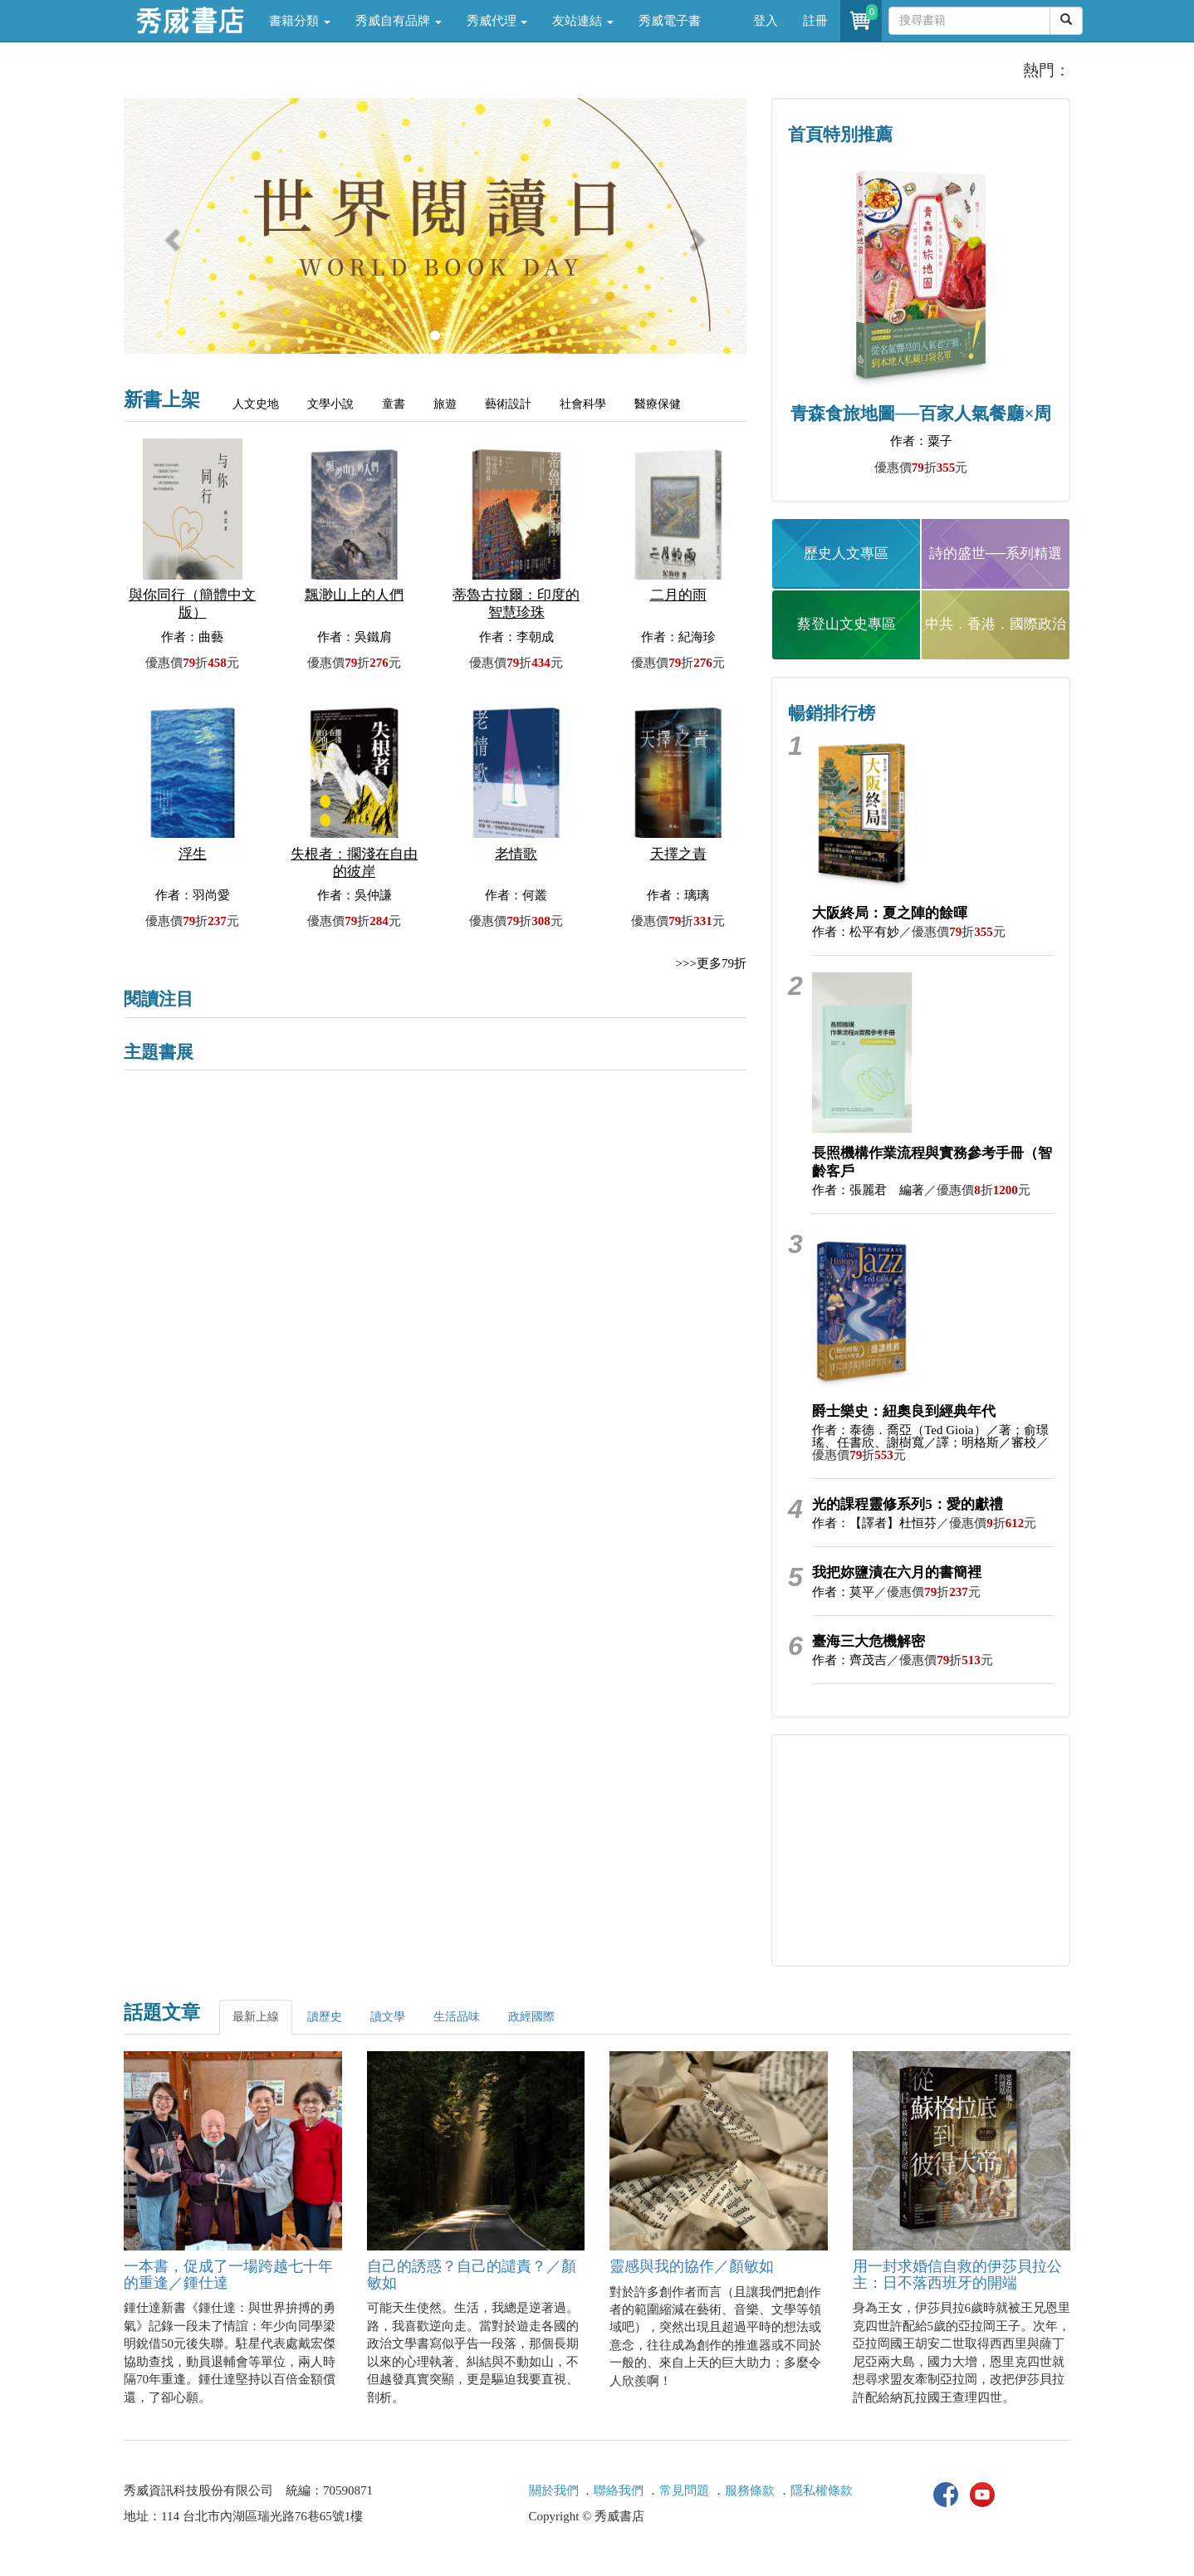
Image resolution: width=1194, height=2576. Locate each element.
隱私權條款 (821, 2490)
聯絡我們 (618, 2490)
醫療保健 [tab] (657, 404)
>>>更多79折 (711, 963)
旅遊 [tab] (445, 404)
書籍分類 (299, 20)
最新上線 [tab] (255, 2016)
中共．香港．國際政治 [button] (995, 624)
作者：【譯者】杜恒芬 (874, 1523)
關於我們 (554, 2490)
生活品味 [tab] (456, 2016)
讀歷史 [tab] (324, 2016)
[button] (171, 234)
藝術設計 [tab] (508, 404)
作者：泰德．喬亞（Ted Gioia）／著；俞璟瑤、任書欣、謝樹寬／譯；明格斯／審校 (930, 1436)
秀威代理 (497, 20)
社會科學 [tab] (583, 404)
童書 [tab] (393, 404)
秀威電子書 (670, 20)
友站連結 (583, 20)
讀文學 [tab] (387, 2016)
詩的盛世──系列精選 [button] (995, 553)
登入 (765, 20)
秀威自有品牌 (398, 20)
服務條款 (750, 2490)
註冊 (815, 20)
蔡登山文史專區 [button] (846, 624)
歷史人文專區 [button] (846, 553)
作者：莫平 (843, 1592)
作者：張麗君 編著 (868, 1190)
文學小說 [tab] (330, 404)
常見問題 (684, 2490)
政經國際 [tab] (531, 2016)
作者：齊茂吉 (849, 1660)
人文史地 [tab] (255, 404)
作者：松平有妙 (855, 931)
